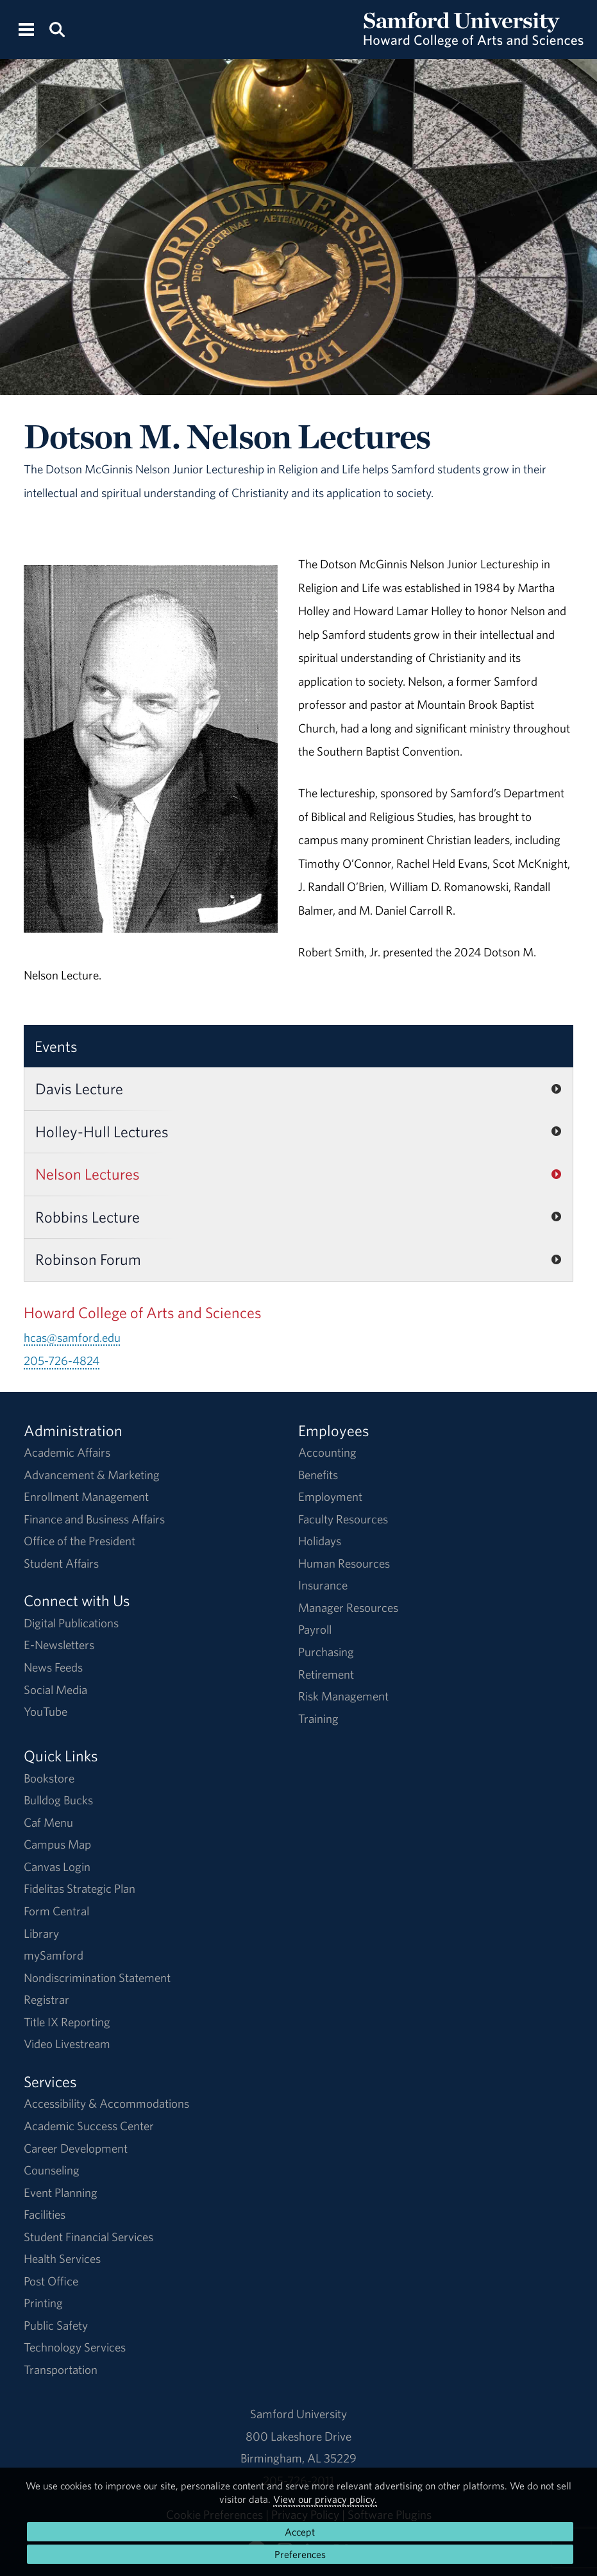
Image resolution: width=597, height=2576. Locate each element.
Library (41, 1933)
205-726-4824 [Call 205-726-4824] (61, 1360)
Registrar (46, 1999)
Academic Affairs (67, 1452)
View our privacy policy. (325, 2499)
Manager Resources (348, 1607)
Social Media (55, 1689)
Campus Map (57, 1844)
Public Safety (56, 2325)
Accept (300, 2531)
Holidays (319, 1540)
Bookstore (49, 1778)
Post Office (51, 2281)
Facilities (44, 2214)
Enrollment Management (86, 1496)
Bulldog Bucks (58, 1800)
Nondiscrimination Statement (97, 1977)
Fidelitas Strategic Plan (79, 1888)
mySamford (53, 1955)
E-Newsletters (59, 1644)
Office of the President (79, 1540)
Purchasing (326, 1651)
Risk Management (343, 1696)
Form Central (56, 1911)
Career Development (76, 2148)
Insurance (323, 1585)
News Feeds (53, 1667)
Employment (330, 1496)
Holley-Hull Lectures (102, 1131)
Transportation (60, 2369)
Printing (43, 2302)
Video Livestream (67, 2043)
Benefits (318, 1474)
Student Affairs (61, 1563)
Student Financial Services (88, 2236)
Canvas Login (57, 1866)
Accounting (327, 1452)
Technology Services (75, 2347)
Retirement (326, 1674)
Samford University (298, 2413)
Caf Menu (48, 1822)
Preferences (300, 2554)
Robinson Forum (88, 1259)
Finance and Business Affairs (94, 1519)
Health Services (62, 2258)
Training (318, 1718)
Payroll (315, 1629)
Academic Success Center (89, 2125)
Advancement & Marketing (92, 1474)
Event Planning (60, 2192)
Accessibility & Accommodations (106, 2103)
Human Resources (344, 1563)
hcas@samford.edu (72, 1337)
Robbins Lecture (87, 1216)
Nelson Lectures (87, 1173)
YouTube (45, 1711)
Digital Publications (71, 1623)
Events (56, 1046)
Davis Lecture (79, 1088)
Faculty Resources (343, 1519)
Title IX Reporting (67, 2021)
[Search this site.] (57, 28)
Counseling (52, 2170)
